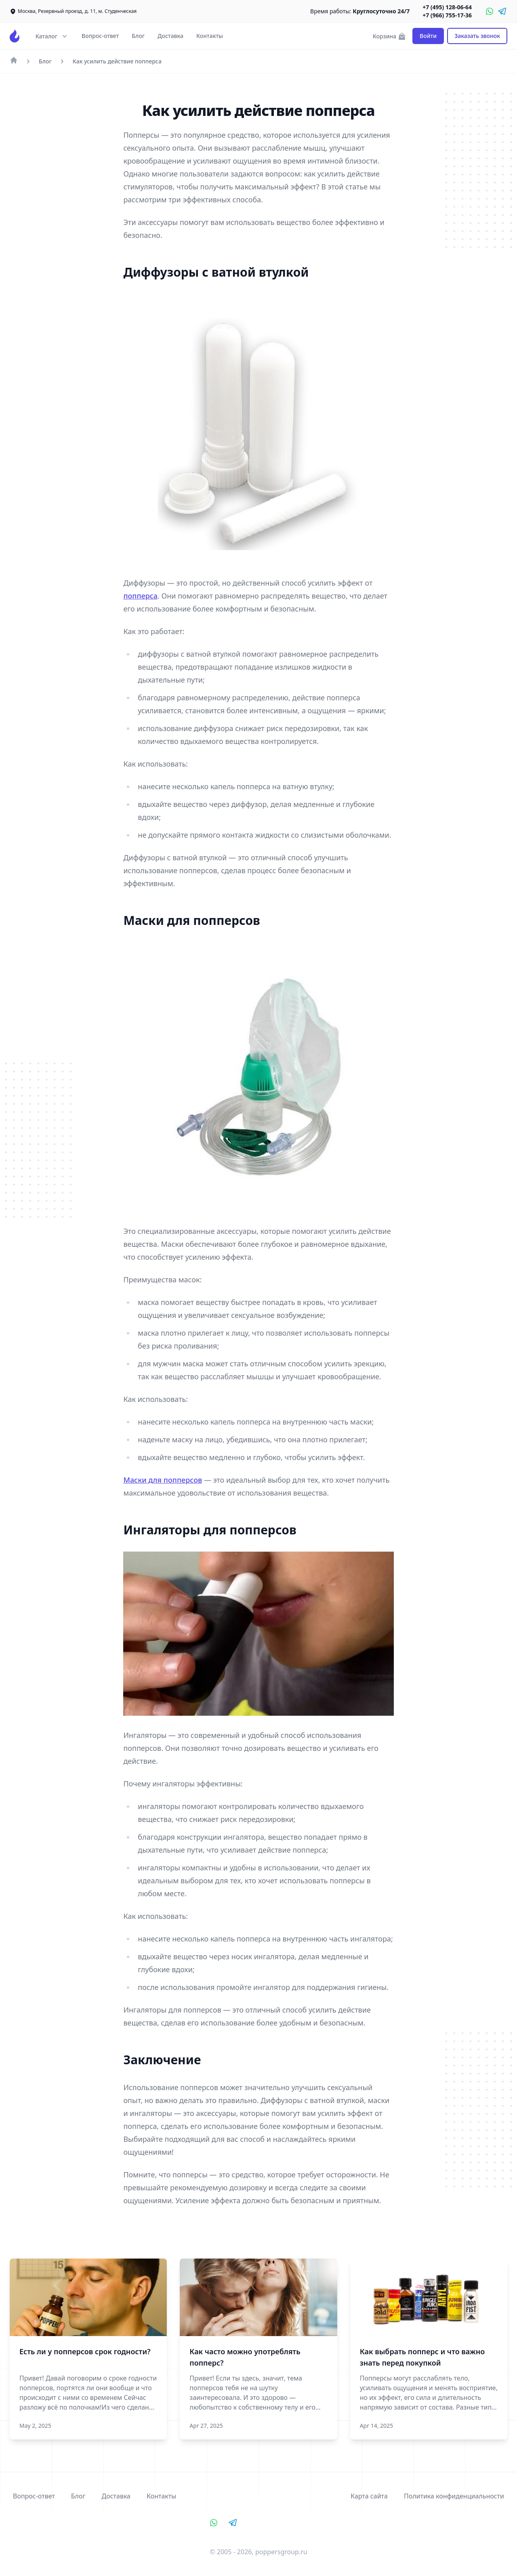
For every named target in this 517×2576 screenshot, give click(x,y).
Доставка (170, 36)
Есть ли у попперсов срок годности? (84, 2351)
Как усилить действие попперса (117, 61)
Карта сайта (369, 2496)
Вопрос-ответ (100, 36)
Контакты (209, 36)
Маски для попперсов (162, 1480)
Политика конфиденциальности (454, 2496)
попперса (140, 596)
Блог (138, 36)
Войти (428, 36)
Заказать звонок (477, 36)
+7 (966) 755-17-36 (447, 15)
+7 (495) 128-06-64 (447, 7)
